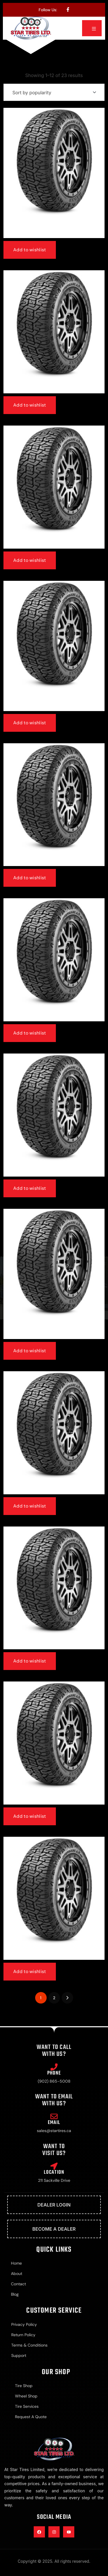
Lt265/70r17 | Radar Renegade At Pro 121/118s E (54, 1490)
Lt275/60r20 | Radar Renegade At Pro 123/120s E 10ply (54, 704)
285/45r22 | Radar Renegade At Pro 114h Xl (54, 1018)
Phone (54, 2073)
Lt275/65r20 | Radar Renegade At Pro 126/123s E (54, 545)
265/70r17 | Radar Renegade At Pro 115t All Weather (54, 231)
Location (54, 2172)
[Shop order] (54, 92)
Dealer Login (54, 2205)
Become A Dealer (54, 2229)
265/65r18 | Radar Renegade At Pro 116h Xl (54, 1956)
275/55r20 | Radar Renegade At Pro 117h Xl (54, 389)
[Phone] (54, 2067)
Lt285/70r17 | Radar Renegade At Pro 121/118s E (54, 1173)
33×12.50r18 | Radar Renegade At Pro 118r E (54, 862)
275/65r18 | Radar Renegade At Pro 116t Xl (54, 1801)
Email (54, 2123)
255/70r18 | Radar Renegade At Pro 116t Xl (54, 1646)
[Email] (54, 2116)
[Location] (54, 2166)
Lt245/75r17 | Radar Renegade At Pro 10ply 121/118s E (54, 1332)
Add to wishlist (29, 250)
